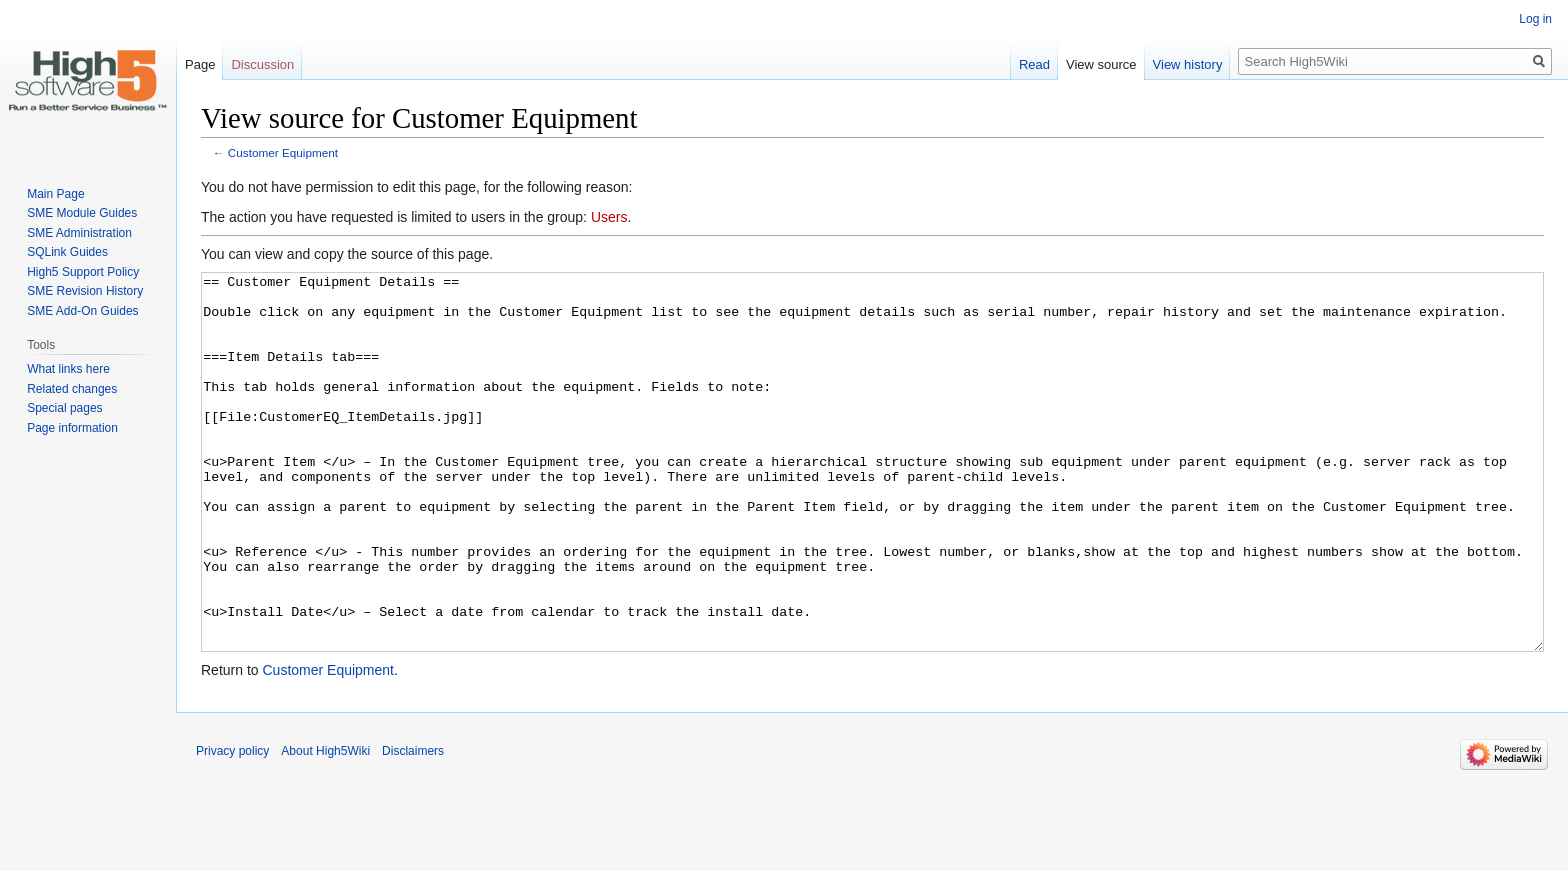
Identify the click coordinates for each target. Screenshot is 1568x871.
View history (1188, 64)
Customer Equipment (283, 152)
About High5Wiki (325, 826)
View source (1101, 64)
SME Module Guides (82, 213)
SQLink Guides (67, 252)
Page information (72, 428)
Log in (1535, 19)
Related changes (72, 389)
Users (609, 217)
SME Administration (79, 233)
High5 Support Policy (83, 272)
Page (200, 64)
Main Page (55, 194)
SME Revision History (85, 291)
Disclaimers (413, 826)
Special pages (64, 408)
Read (1034, 64)
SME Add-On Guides (82, 311)
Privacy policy (232, 826)
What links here (68, 369)
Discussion (262, 64)
